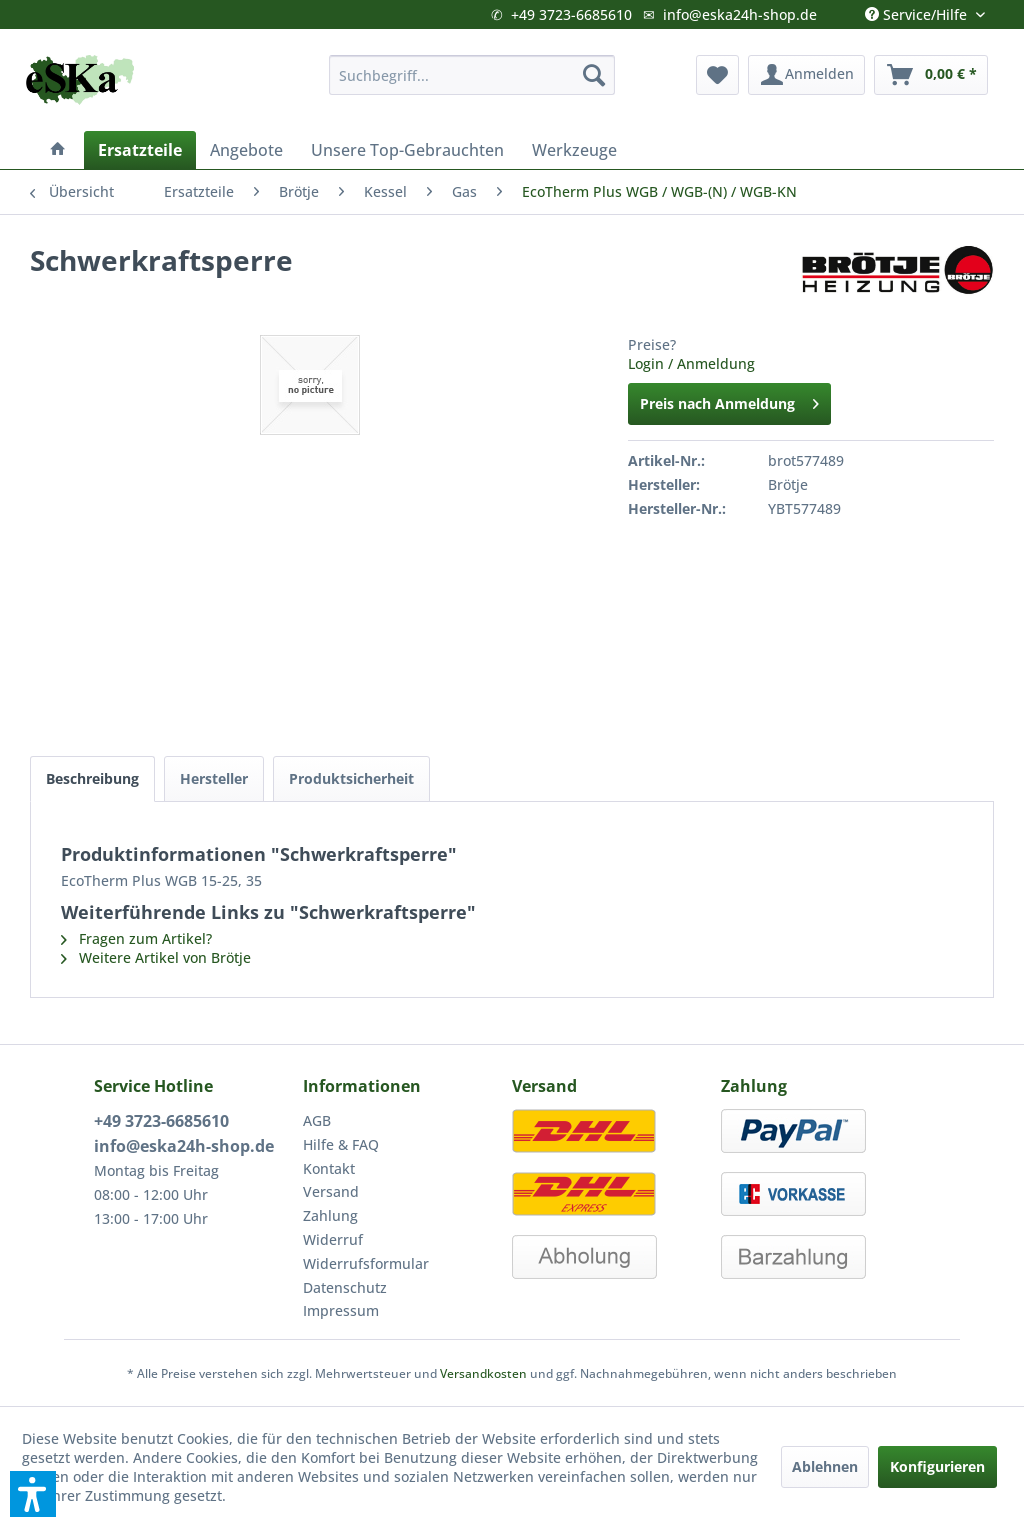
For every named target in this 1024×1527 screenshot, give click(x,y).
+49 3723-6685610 (571, 14)
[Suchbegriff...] (472, 75)
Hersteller (214, 778)
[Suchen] (594, 75)
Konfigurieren (937, 1466)
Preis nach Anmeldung (729, 400)
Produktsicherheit (351, 778)
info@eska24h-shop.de (740, 14)
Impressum (341, 1310)
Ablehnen (825, 1466)
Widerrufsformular (366, 1263)
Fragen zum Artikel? (136, 938)
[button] (33, 1494)
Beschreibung (92, 778)
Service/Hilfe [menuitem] (918, 10)
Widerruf (333, 1239)
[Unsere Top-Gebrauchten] (407, 150)
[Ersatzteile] (140, 150)
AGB (317, 1120)
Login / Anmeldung (691, 363)
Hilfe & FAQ (341, 1144)
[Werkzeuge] (574, 150)
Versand (331, 1191)
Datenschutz (345, 1287)
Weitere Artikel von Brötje (156, 957)
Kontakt (329, 1168)
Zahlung (330, 1215)
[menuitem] (472, 75)
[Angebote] (246, 150)
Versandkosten (483, 1373)
